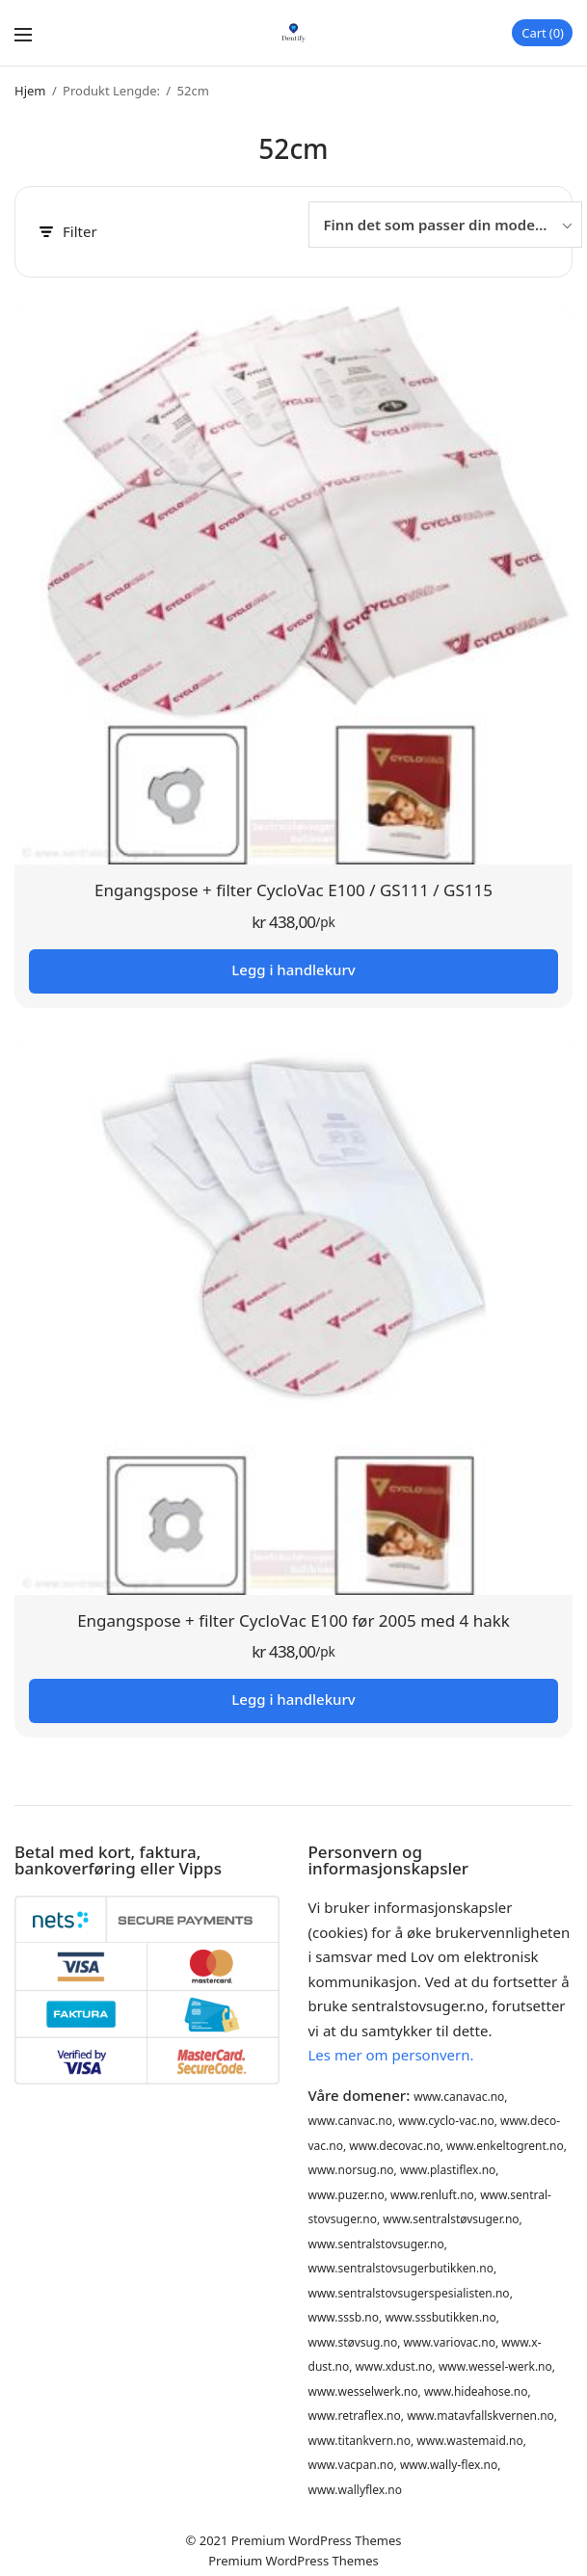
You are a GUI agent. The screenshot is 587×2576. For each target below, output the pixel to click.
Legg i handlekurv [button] (293, 969)
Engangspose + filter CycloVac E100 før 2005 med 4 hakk (293, 1620)
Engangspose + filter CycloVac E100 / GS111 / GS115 (293, 890)
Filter (68, 232)
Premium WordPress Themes (316, 2540)
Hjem (29, 90)
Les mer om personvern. (391, 2054)
